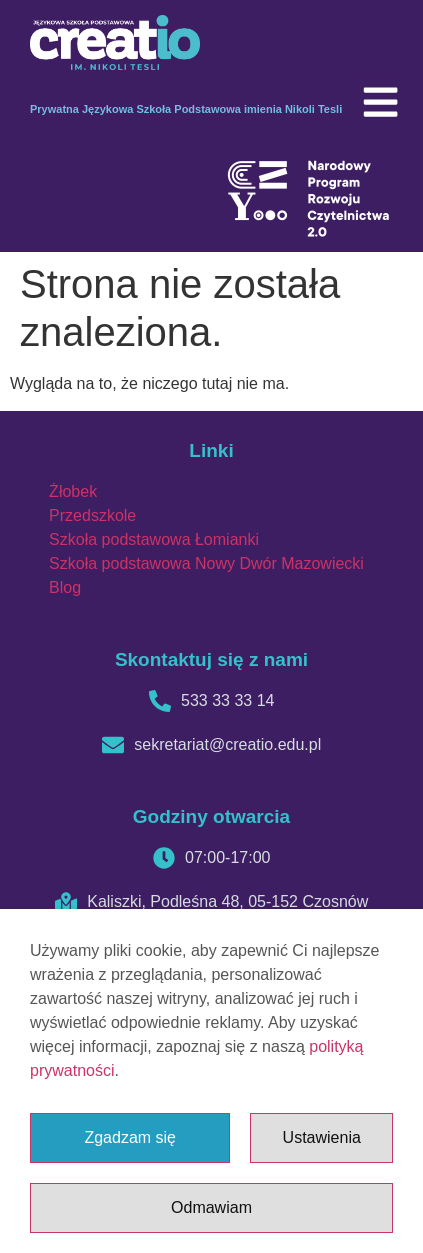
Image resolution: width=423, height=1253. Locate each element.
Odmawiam (211, 1207)
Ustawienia (322, 1137)
